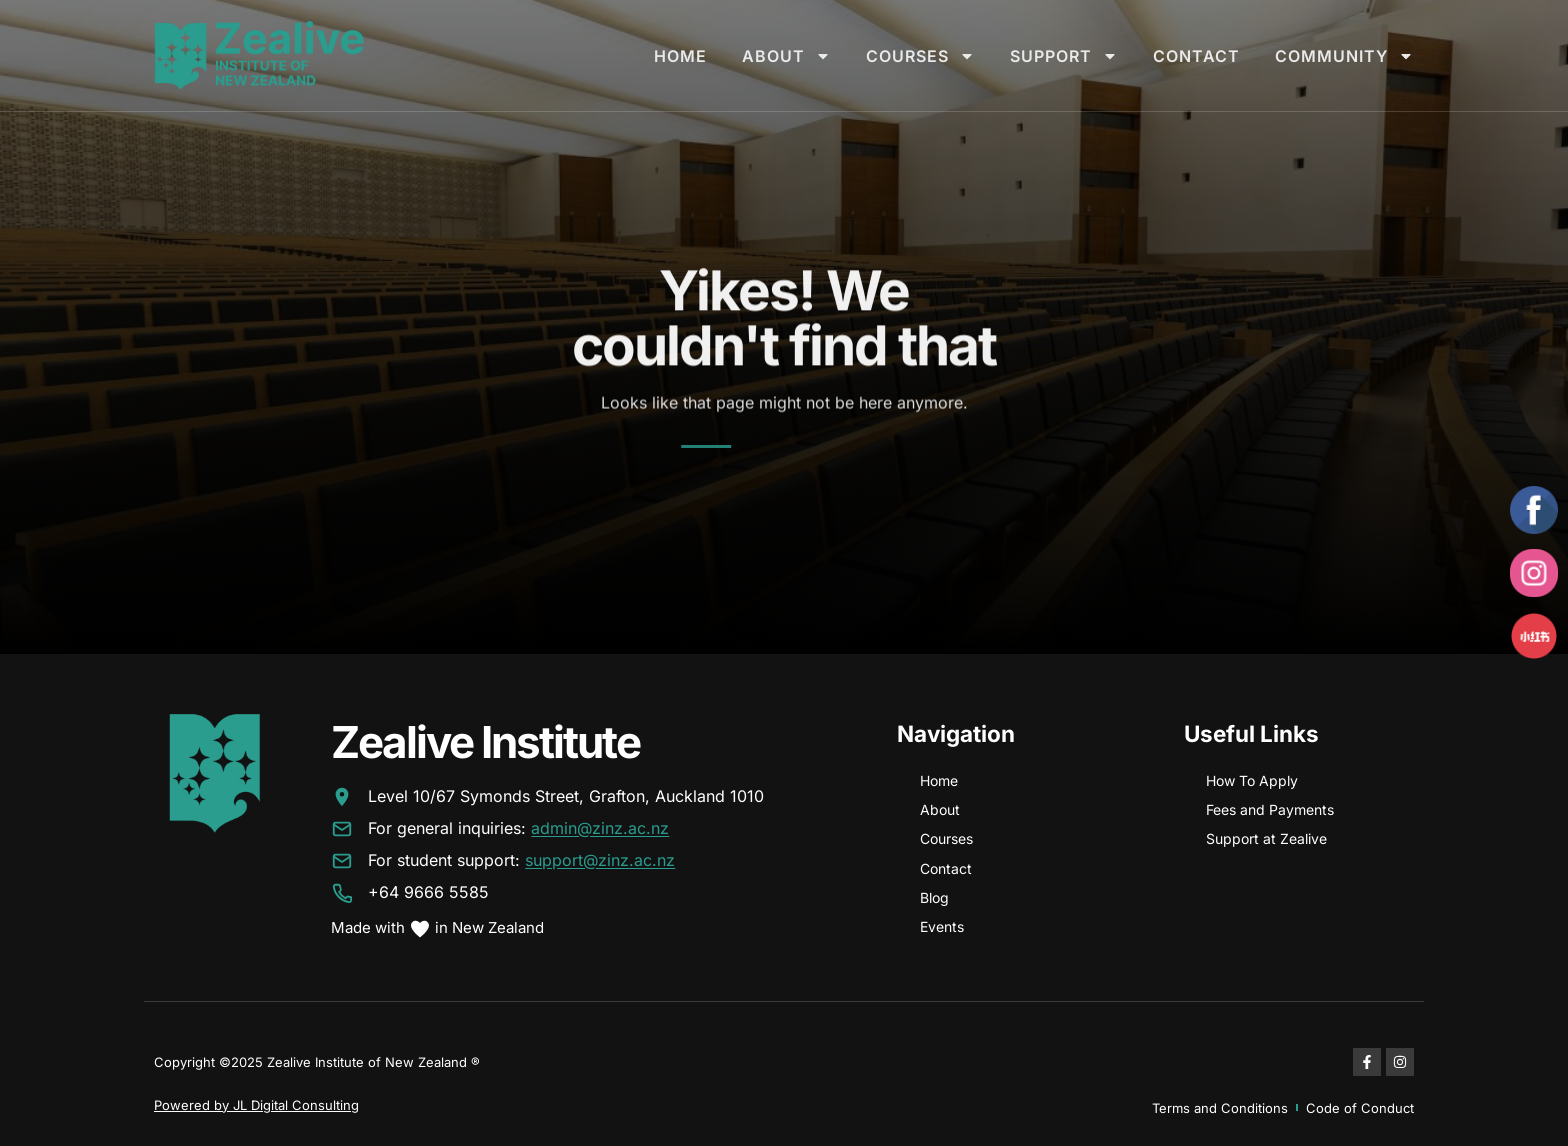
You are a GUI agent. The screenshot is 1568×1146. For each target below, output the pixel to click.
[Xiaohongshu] (1534, 636)
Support (1064, 56)
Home (680, 56)
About (786, 56)
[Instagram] (1534, 573)
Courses (920, 56)
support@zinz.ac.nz (600, 861)
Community (1344, 56)
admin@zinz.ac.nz (600, 829)
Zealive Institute (485, 742)
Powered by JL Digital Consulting (256, 1105)
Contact (1196, 56)
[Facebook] (1534, 510)
